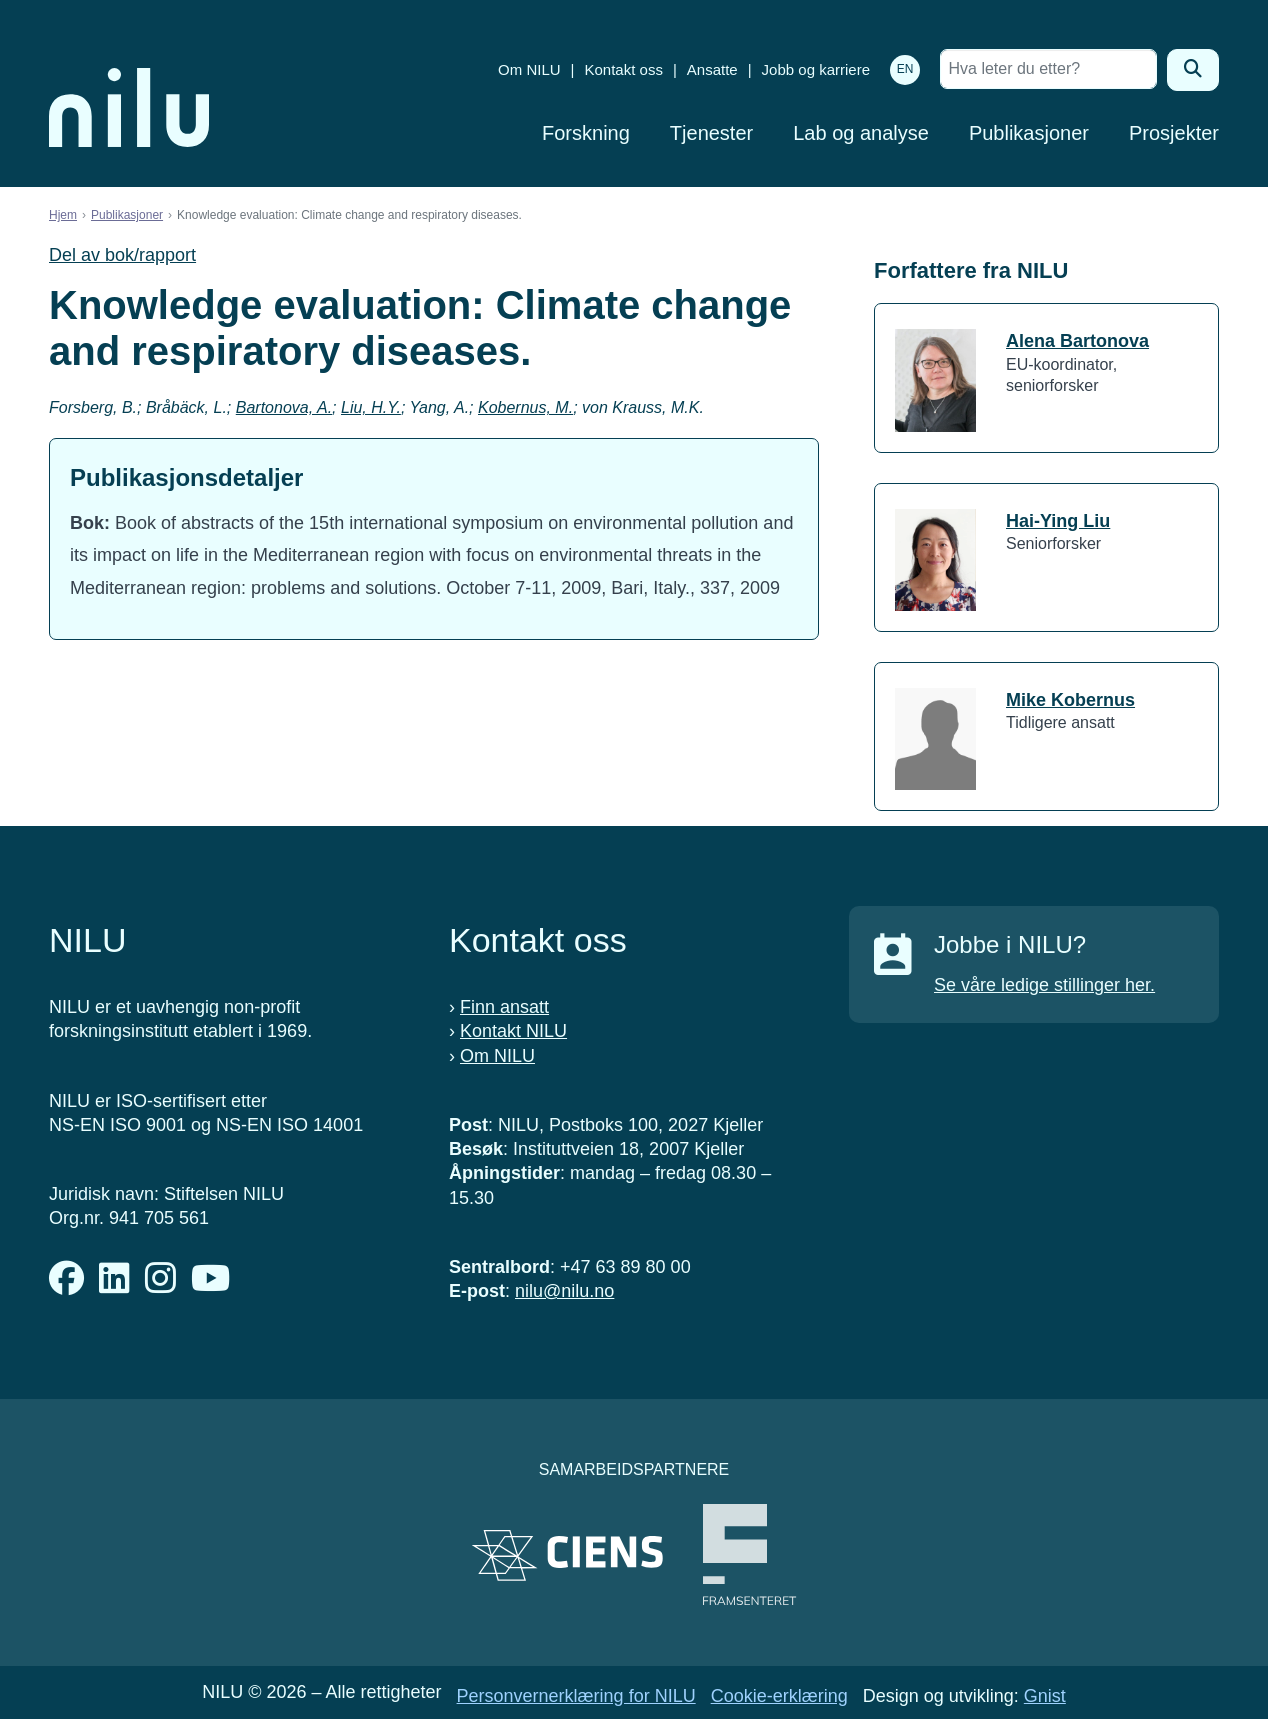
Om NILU (529, 69)
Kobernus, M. (525, 407)
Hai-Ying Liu (1058, 521)
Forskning (586, 133)
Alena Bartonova (1077, 341)
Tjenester (711, 133)
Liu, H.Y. (371, 407)
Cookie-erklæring (779, 1696)
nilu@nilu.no (564, 1291)
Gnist (1045, 1696)
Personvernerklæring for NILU (576, 1696)
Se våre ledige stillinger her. (1044, 985)
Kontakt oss (624, 69)
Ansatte (712, 69)
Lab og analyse (861, 133)
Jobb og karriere (816, 69)
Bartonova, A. (284, 407)
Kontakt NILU (513, 1031)
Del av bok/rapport (122, 255)
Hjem (63, 215)
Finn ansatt (504, 1007)
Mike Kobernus (1070, 700)
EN (905, 69)
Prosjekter (1174, 133)
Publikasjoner (1029, 133)
